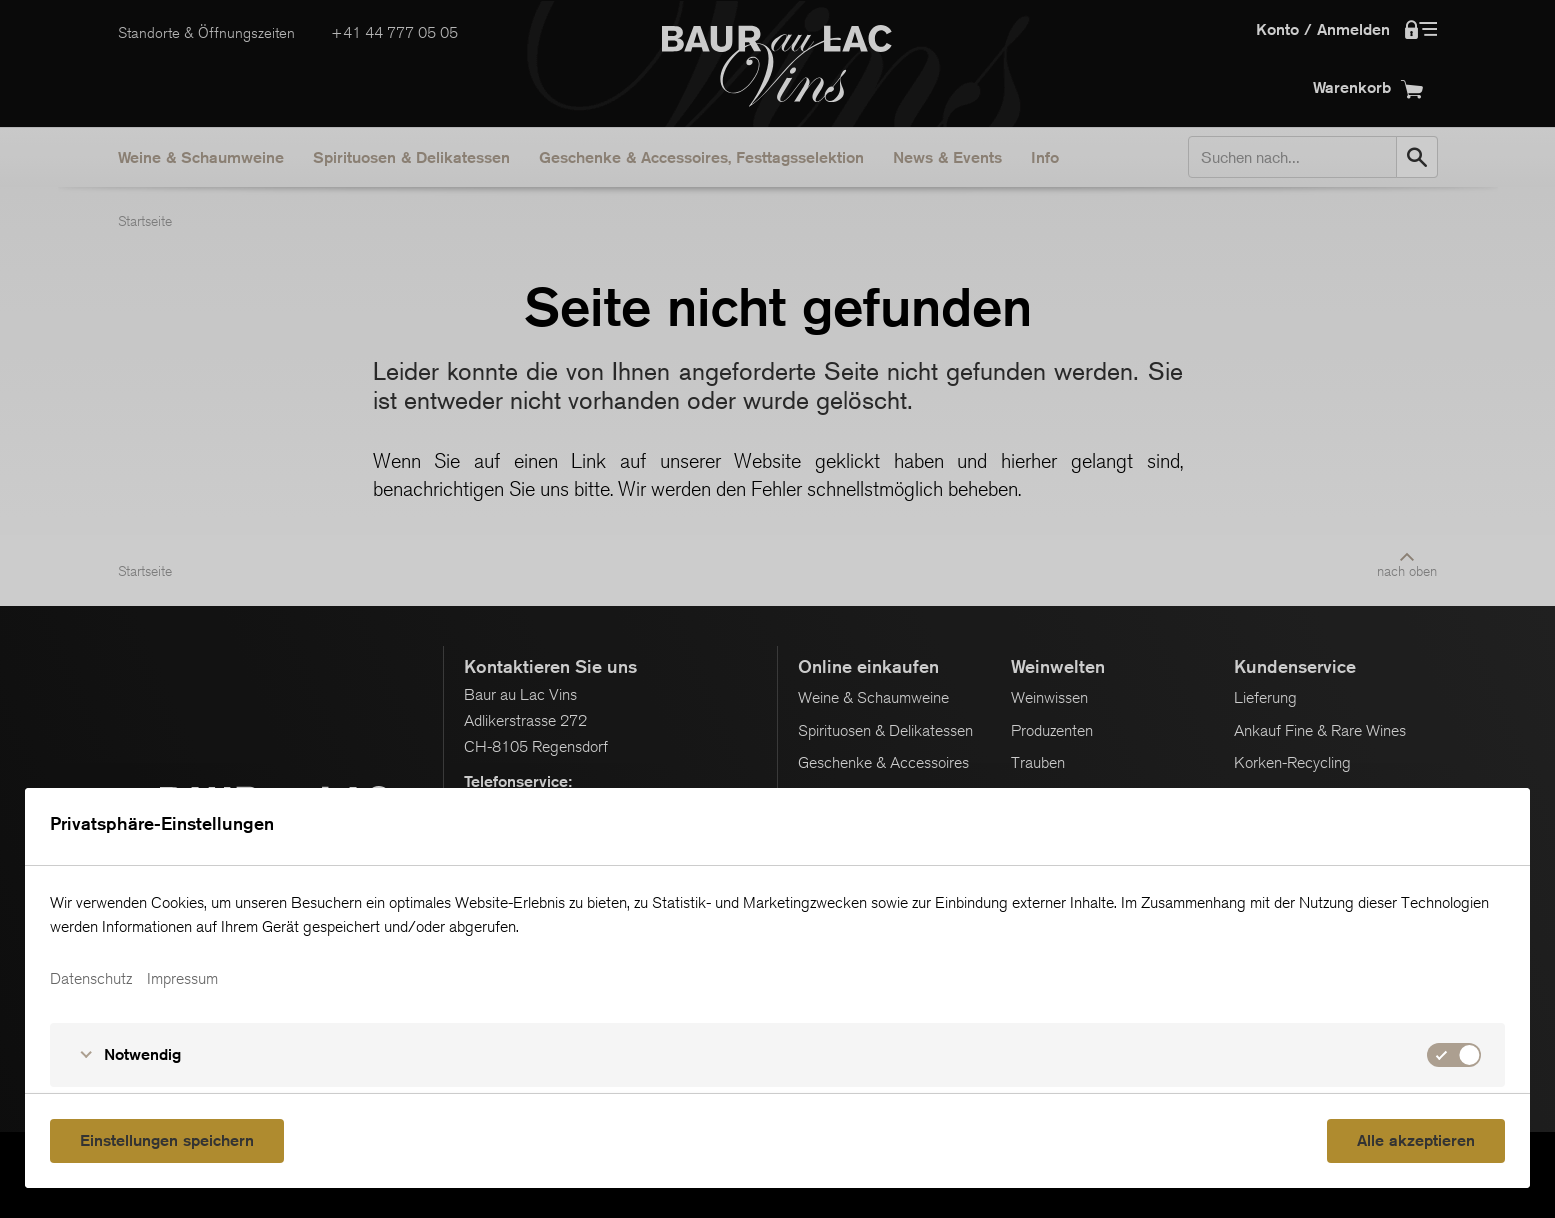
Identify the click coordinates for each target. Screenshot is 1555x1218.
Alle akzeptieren (1416, 1140)
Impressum (182, 979)
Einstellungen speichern (167, 1140)
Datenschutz (91, 979)
